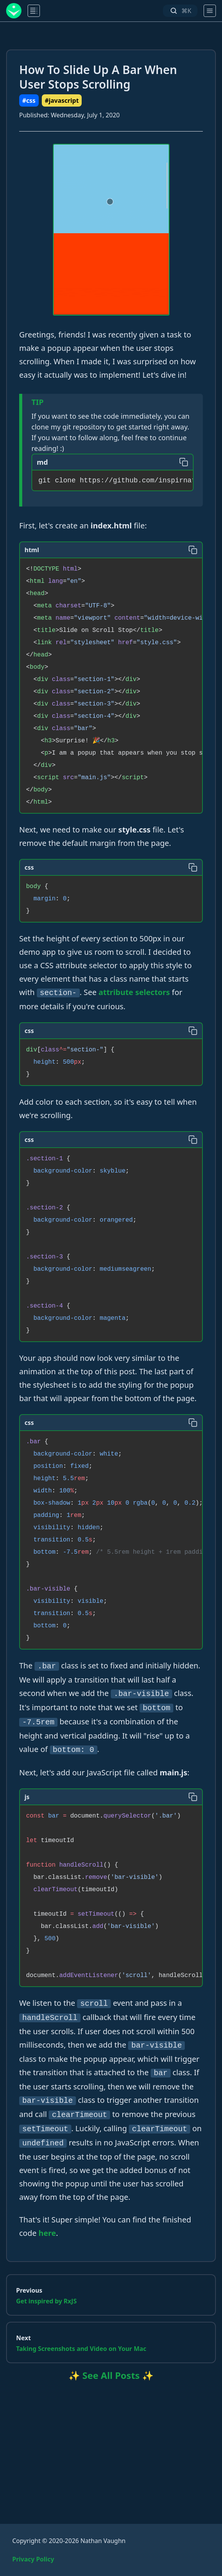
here (47, 2233)
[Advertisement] (111, 2442)
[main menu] (34, 11)
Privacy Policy (33, 2559)
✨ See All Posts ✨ (111, 2375)
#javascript (62, 100)
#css (29, 100)
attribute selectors (134, 992)
